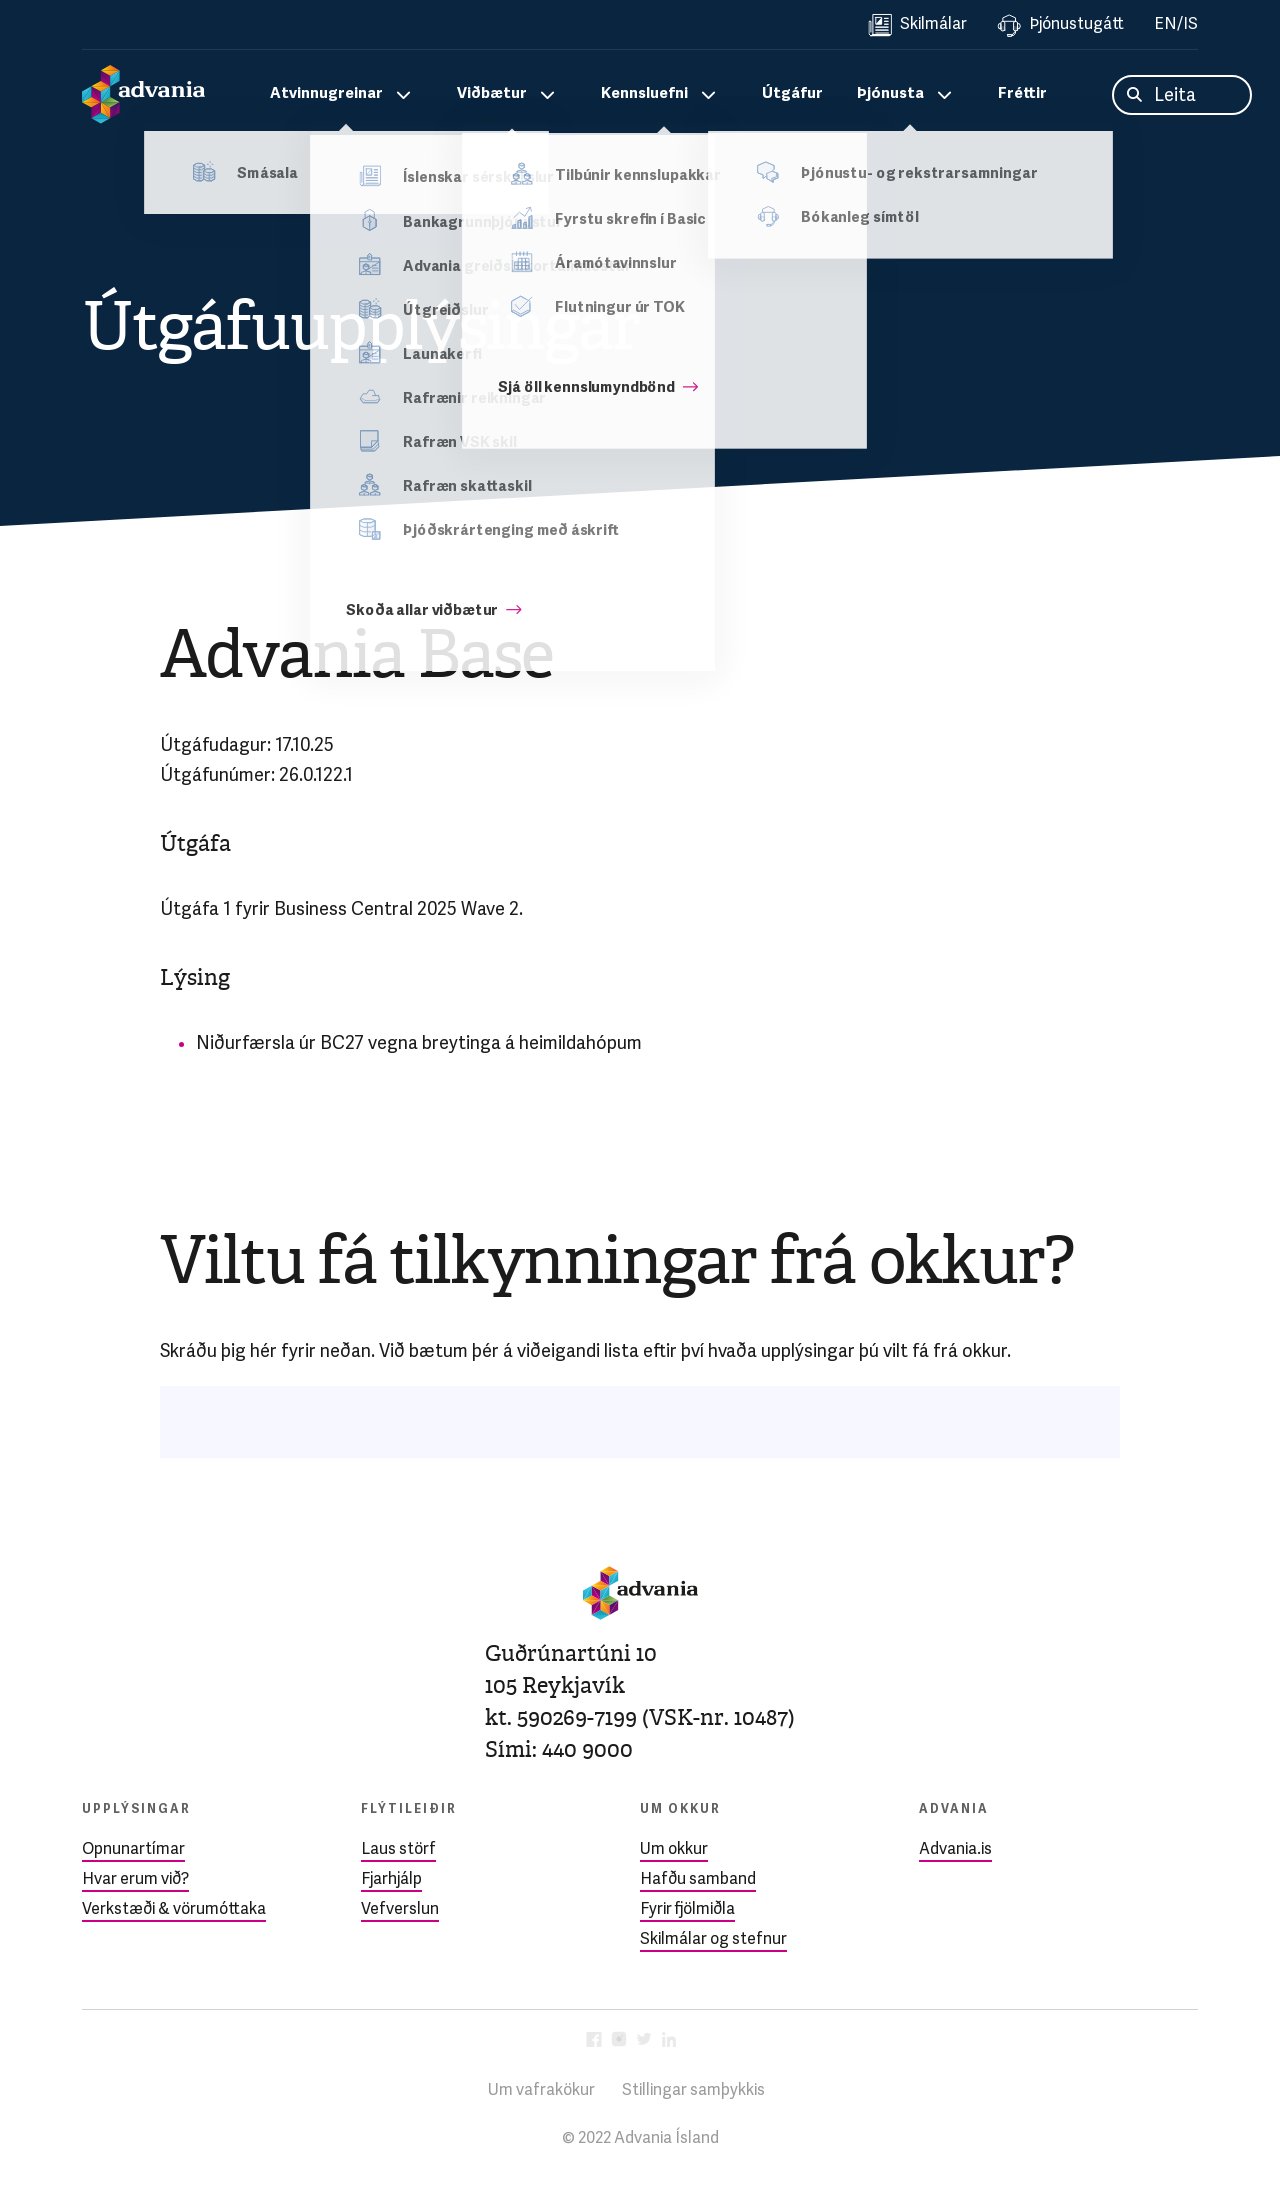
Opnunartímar (133, 1850)
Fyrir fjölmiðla (687, 1910)
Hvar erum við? (135, 1880)
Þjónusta (890, 94)
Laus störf (398, 1850)
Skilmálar (917, 25)
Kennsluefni (644, 94)
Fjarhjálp (391, 1880)
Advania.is (955, 1850)
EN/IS (1176, 25)
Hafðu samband (698, 1880)
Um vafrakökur (541, 2091)
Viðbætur (492, 94)
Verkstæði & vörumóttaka (174, 1910)
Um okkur (674, 1850)
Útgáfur (792, 94)
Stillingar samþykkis (693, 2091)
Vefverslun (400, 1910)
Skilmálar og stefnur (713, 1940)
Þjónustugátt (1060, 25)
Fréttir (1022, 94)
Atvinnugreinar (326, 94)
